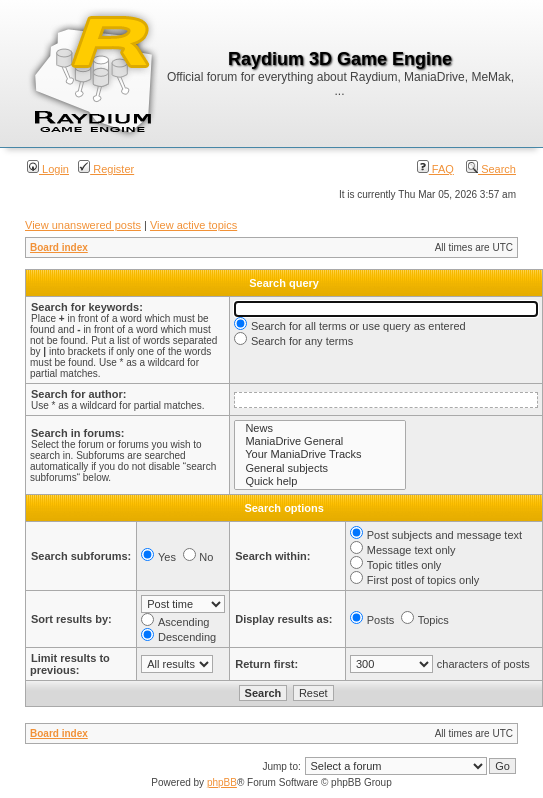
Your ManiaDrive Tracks (320, 454)
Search (491, 169)
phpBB (222, 782)
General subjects (320, 468)
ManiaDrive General (320, 441)
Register (106, 169)
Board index (59, 247)
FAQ (435, 169)
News (320, 428)
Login (48, 169)
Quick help (320, 481)
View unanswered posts (83, 225)
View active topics (193, 225)
